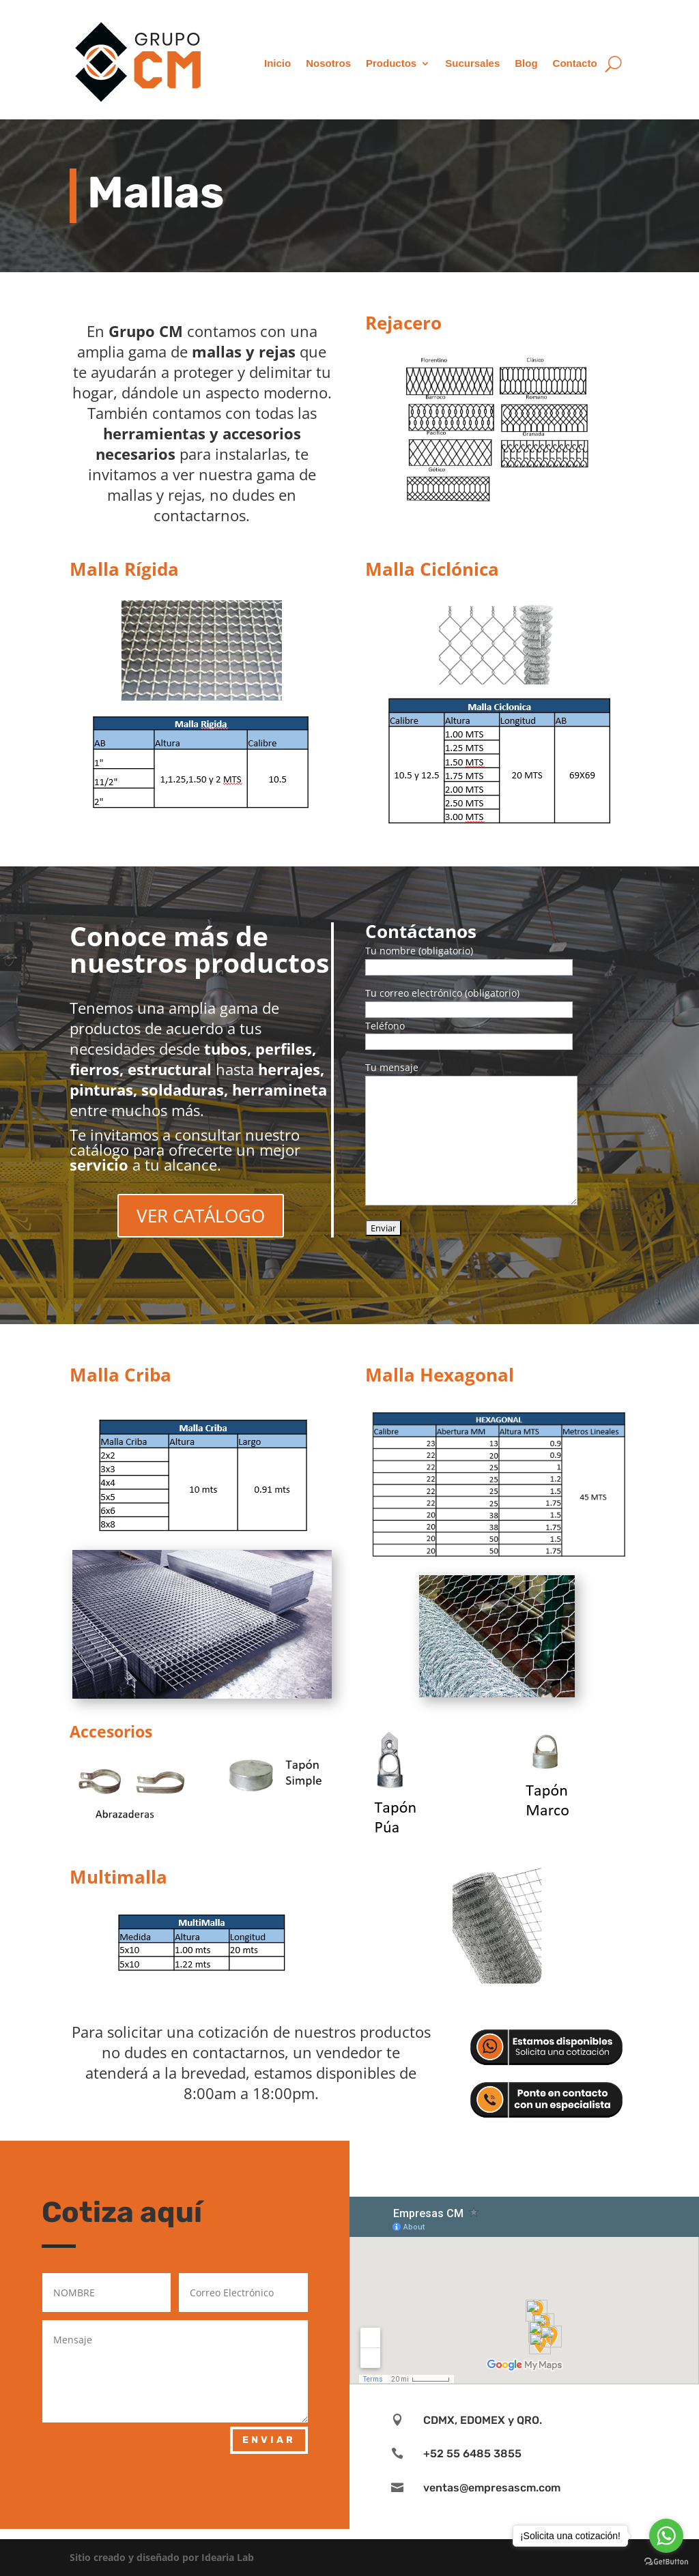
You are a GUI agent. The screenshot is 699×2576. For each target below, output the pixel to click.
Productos (391, 63)
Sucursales (472, 63)
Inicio (277, 63)
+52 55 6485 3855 (472, 2453)
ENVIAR (269, 2440)
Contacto (575, 63)
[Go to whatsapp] (666, 2536)
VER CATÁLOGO (201, 1215)
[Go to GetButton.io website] (666, 2562)
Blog (526, 63)
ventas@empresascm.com (491, 2487)
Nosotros (328, 63)
